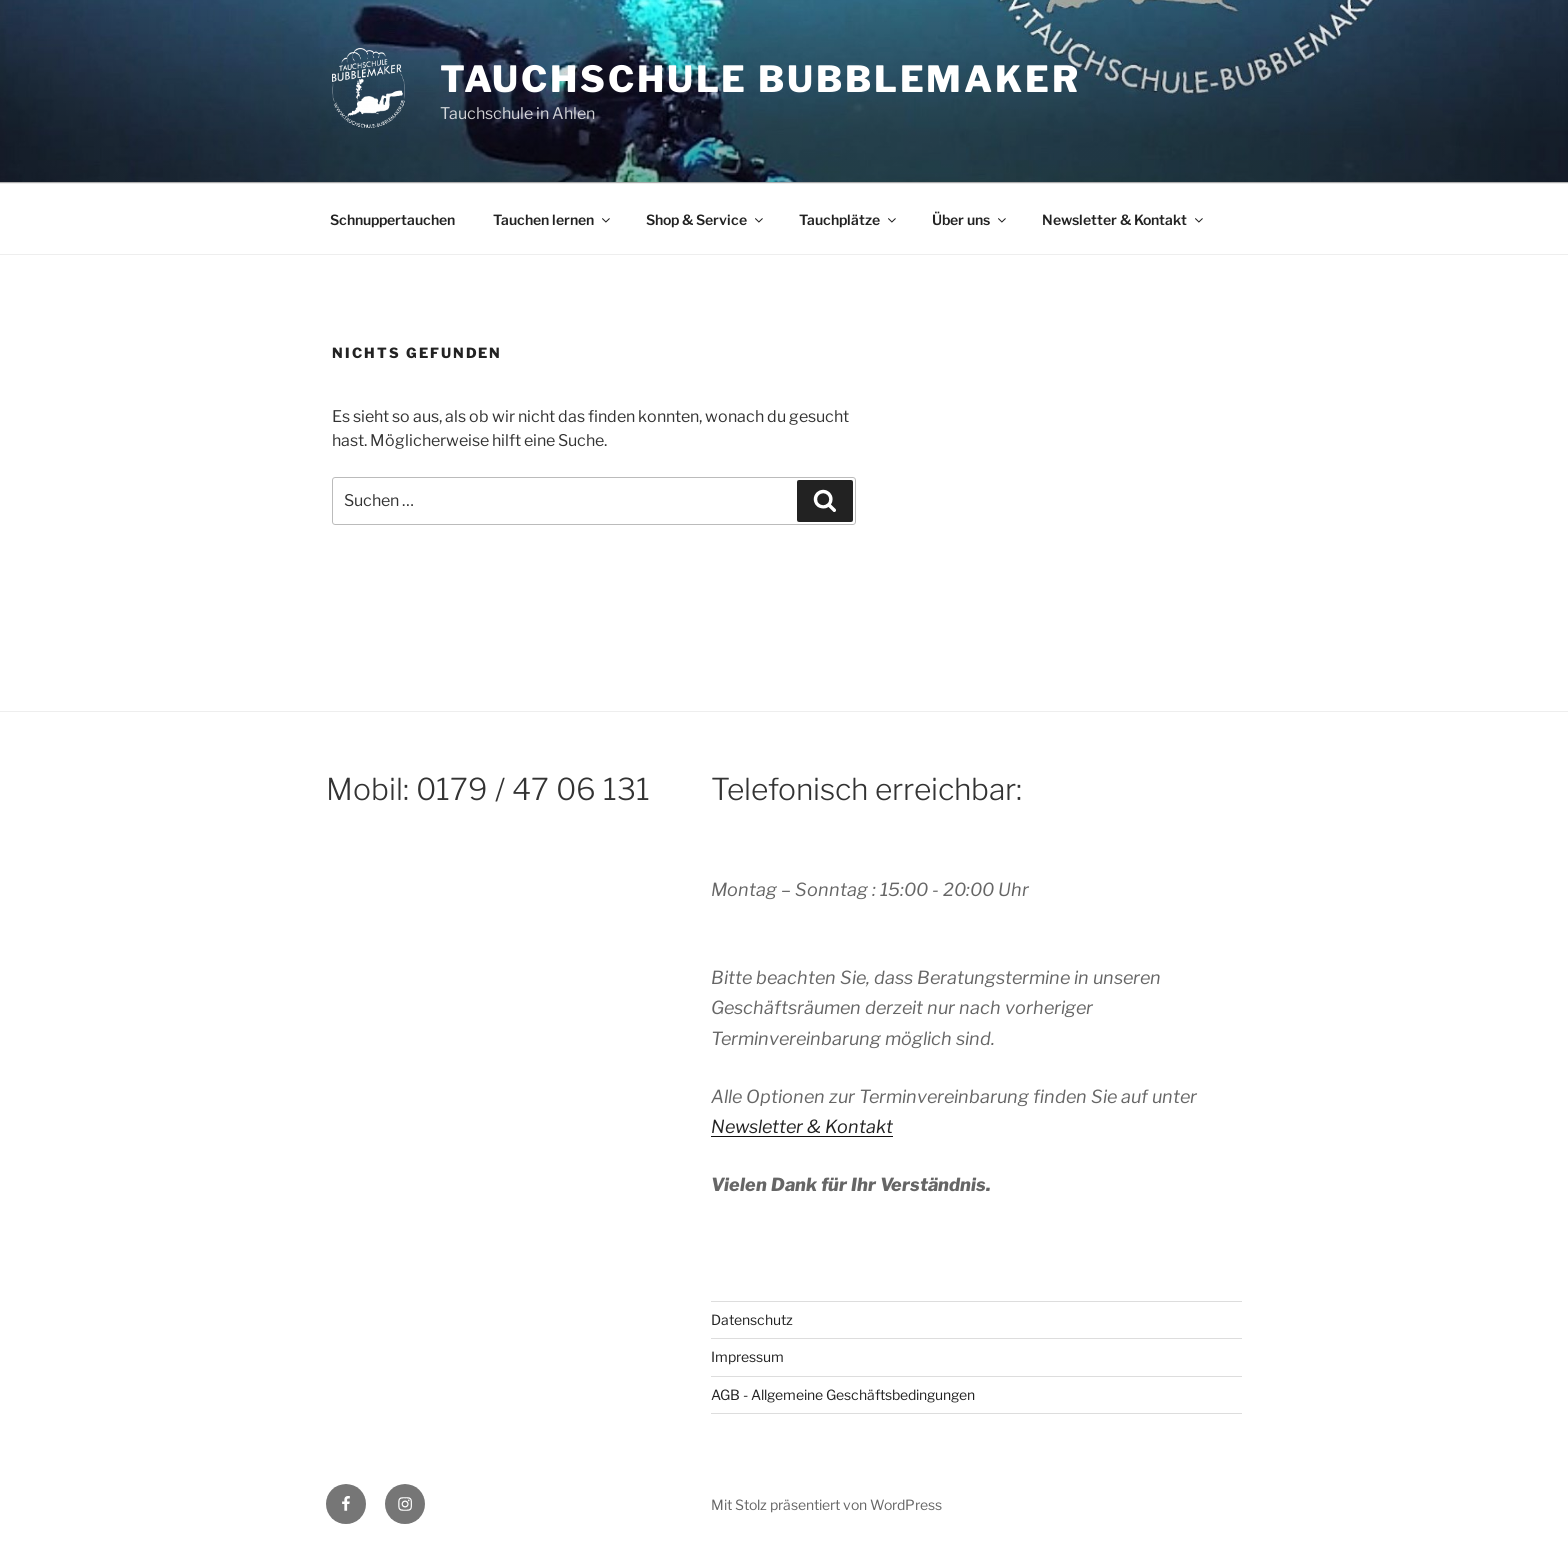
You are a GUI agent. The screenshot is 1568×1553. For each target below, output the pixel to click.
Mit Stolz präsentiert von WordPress (826, 1504)
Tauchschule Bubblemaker (760, 79)
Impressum (747, 1356)
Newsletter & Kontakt (1124, 219)
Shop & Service (706, 219)
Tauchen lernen (553, 219)
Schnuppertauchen (392, 219)
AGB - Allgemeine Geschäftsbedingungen (843, 1394)
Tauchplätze (849, 219)
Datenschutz (752, 1319)
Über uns (970, 219)
